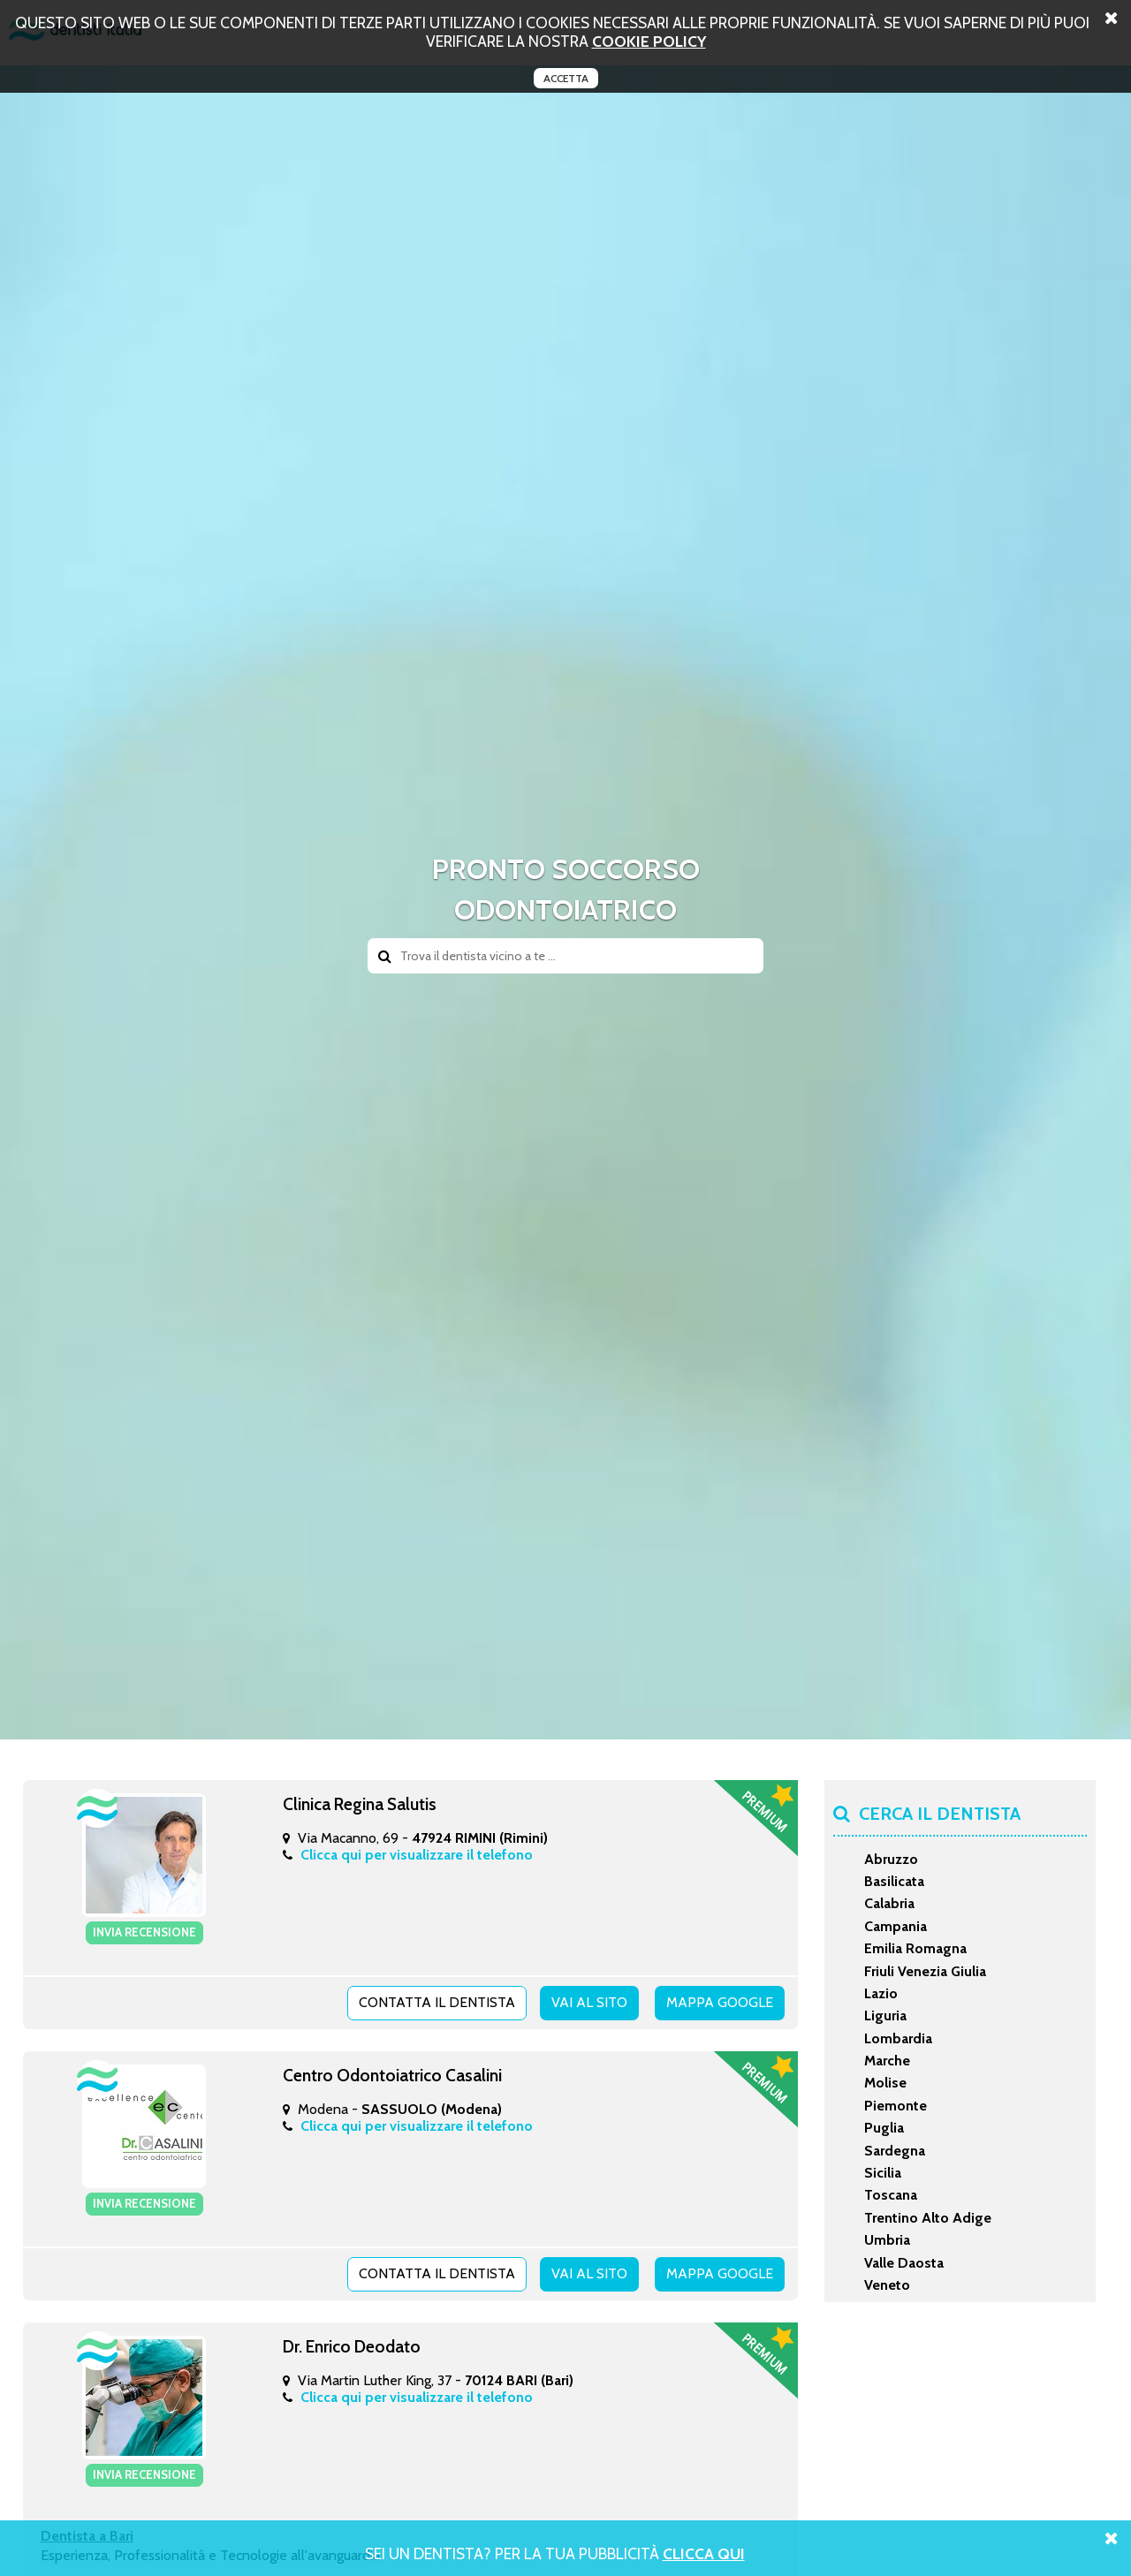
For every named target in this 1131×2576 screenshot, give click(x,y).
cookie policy (649, 41)
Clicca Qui (704, 2553)
